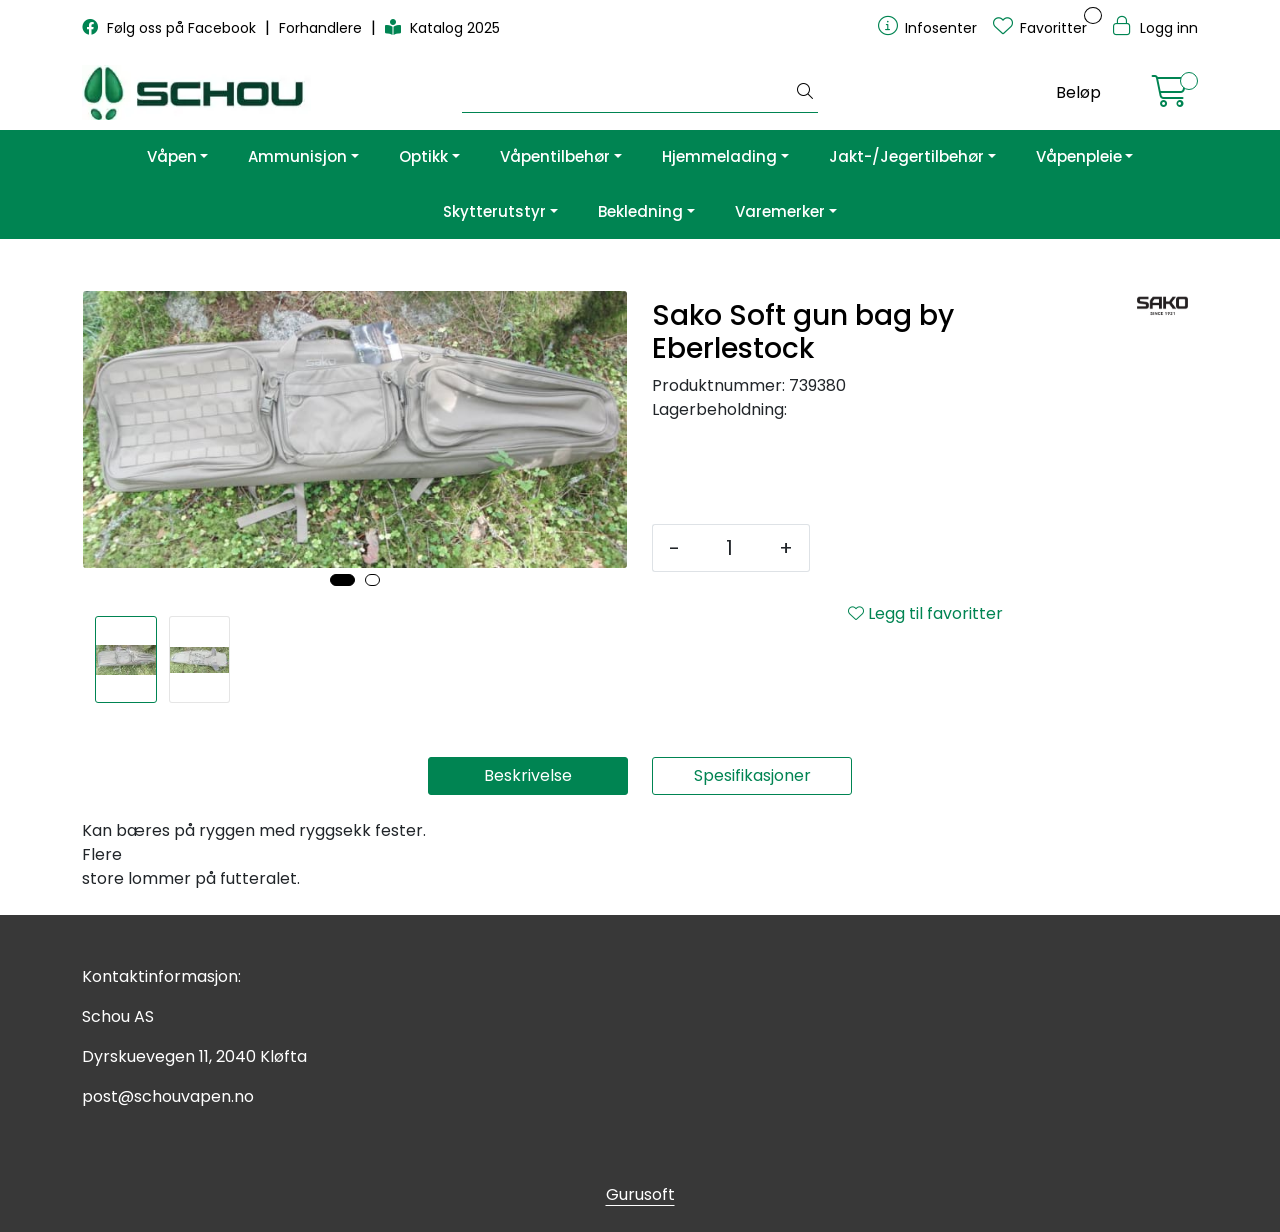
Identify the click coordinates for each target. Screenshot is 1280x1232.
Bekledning (640, 211)
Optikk (423, 156)
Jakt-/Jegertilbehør (906, 156)
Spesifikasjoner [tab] (752, 775)
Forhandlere (322, 28)
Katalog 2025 (442, 28)
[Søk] (627, 93)
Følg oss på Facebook (171, 28)
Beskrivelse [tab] (528, 775)
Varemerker (780, 211)
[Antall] (729, 548)
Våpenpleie (1079, 156)
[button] (342, 580)
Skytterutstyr (494, 211)
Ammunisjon (297, 156)
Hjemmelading (719, 156)
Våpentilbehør (555, 156)
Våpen (172, 156)
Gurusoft (640, 1194)
